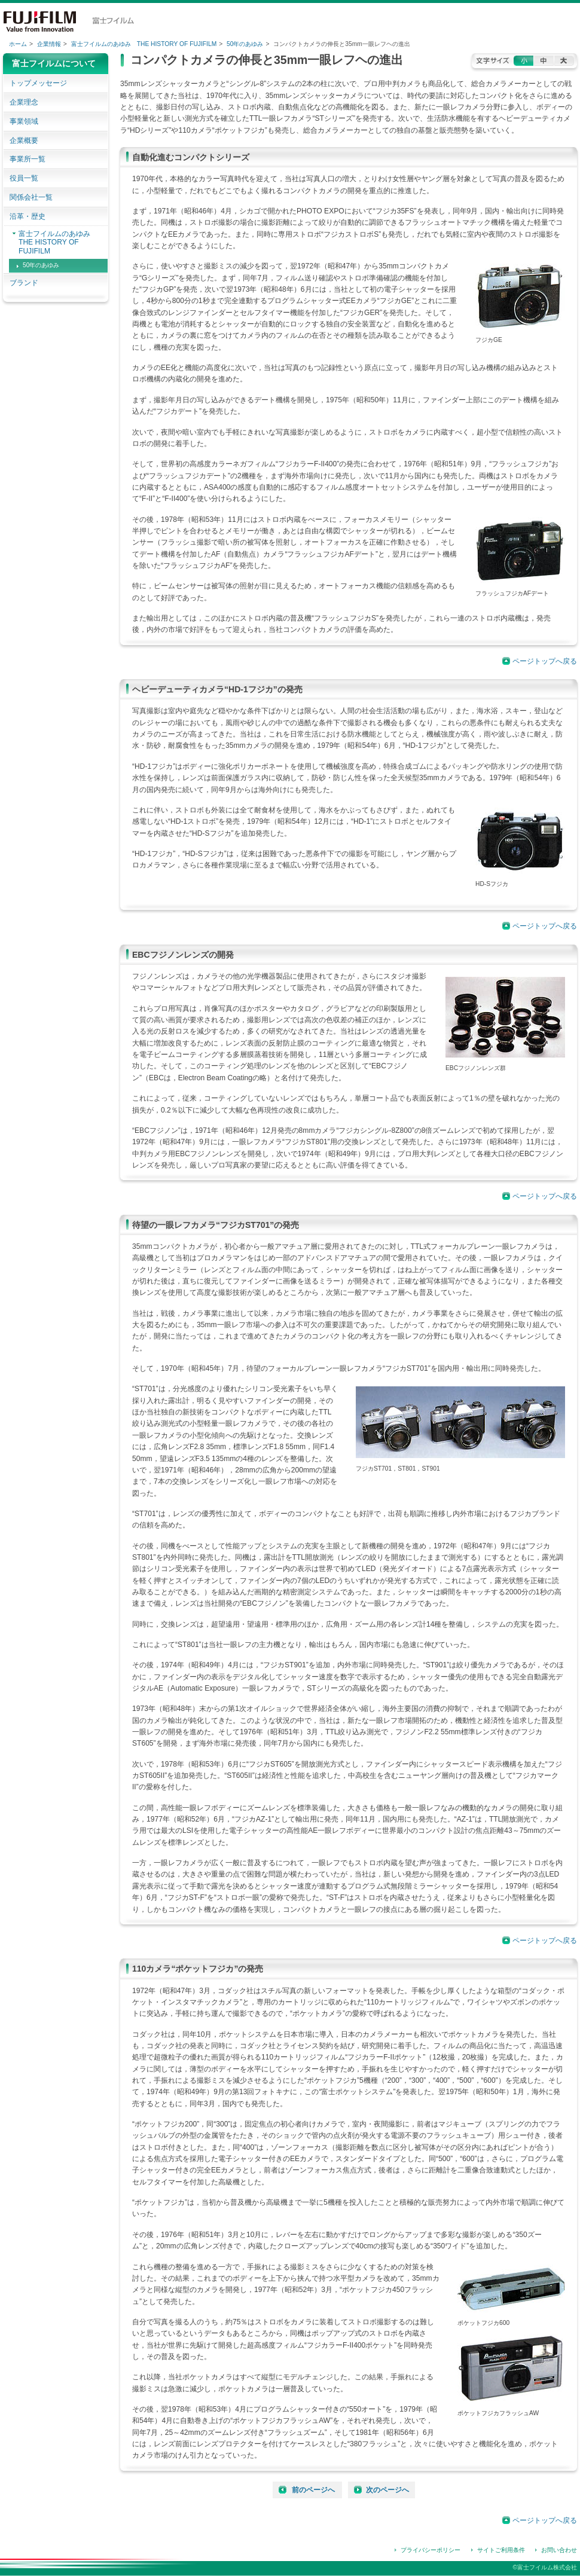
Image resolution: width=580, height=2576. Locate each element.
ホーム (18, 44)
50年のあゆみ (245, 44)
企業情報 (49, 44)
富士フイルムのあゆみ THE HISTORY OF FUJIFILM (143, 44)
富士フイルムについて (54, 63)
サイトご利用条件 (501, 2550)
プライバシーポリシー (430, 2550)
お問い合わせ (559, 2550)
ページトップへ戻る (544, 661)
